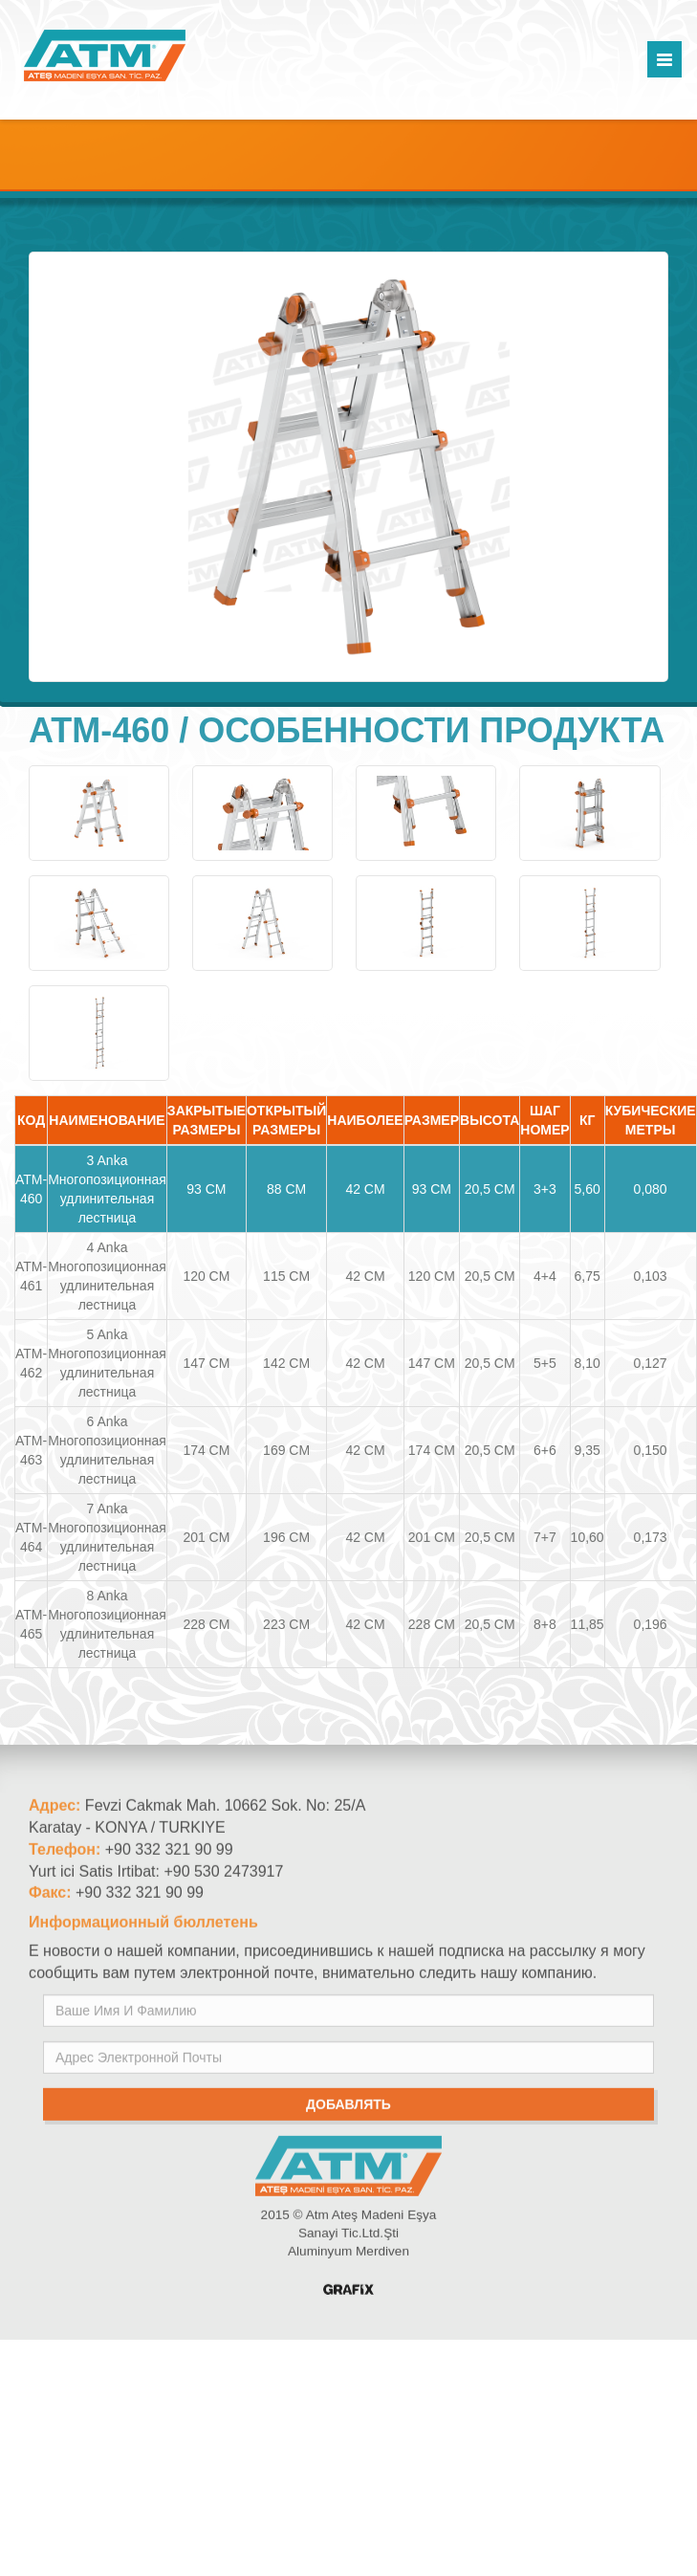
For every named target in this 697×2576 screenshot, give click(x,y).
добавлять (348, 2113)
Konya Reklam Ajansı (348, 2298)
